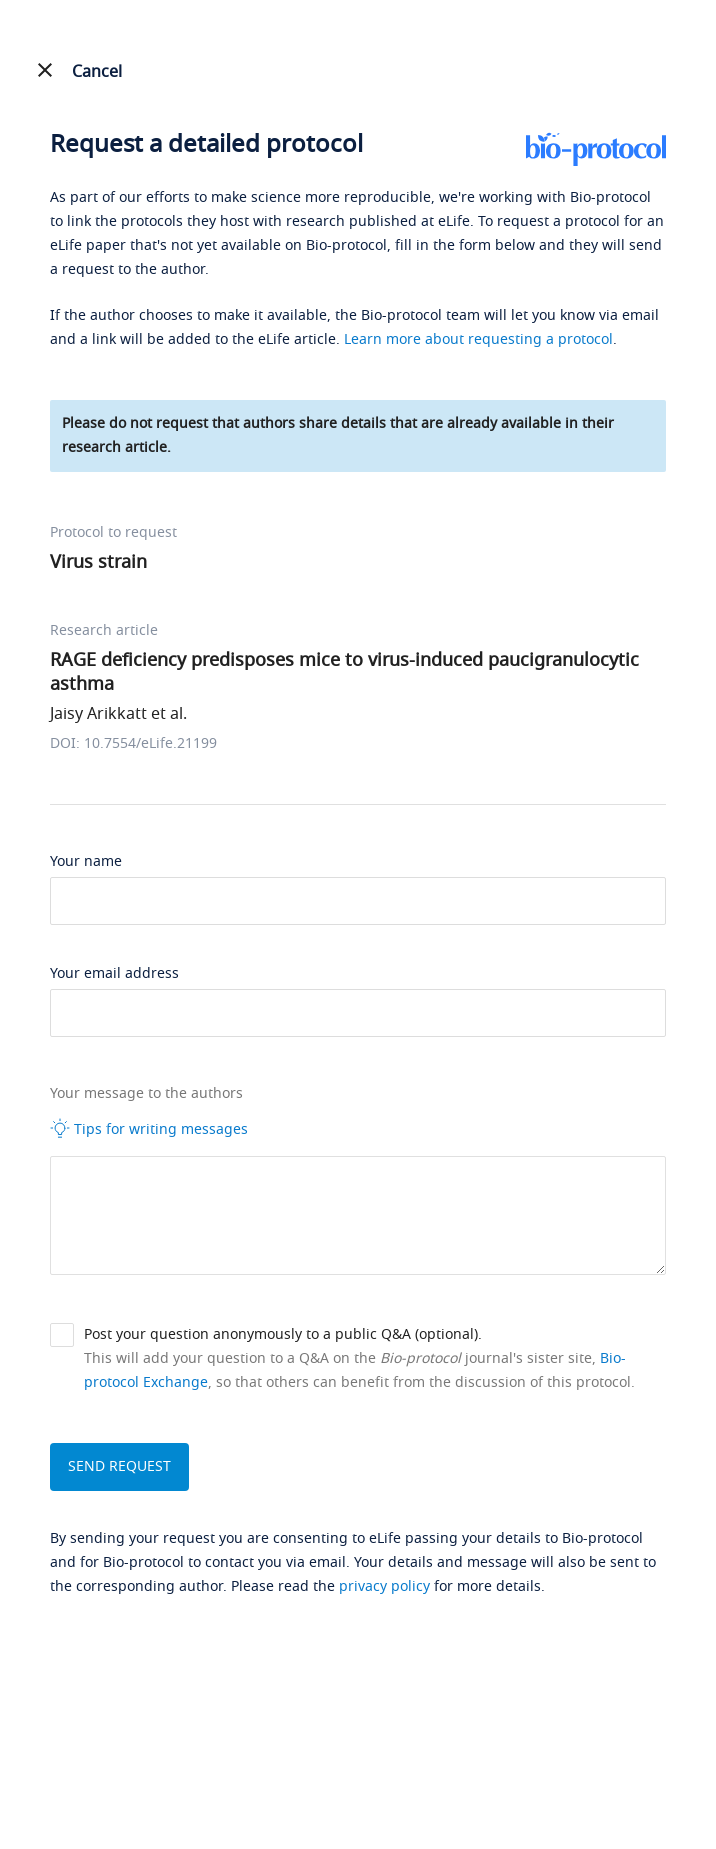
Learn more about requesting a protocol (478, 339)
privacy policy (384, 1586)
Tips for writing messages (149, 1129)
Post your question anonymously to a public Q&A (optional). (283, 1334)
